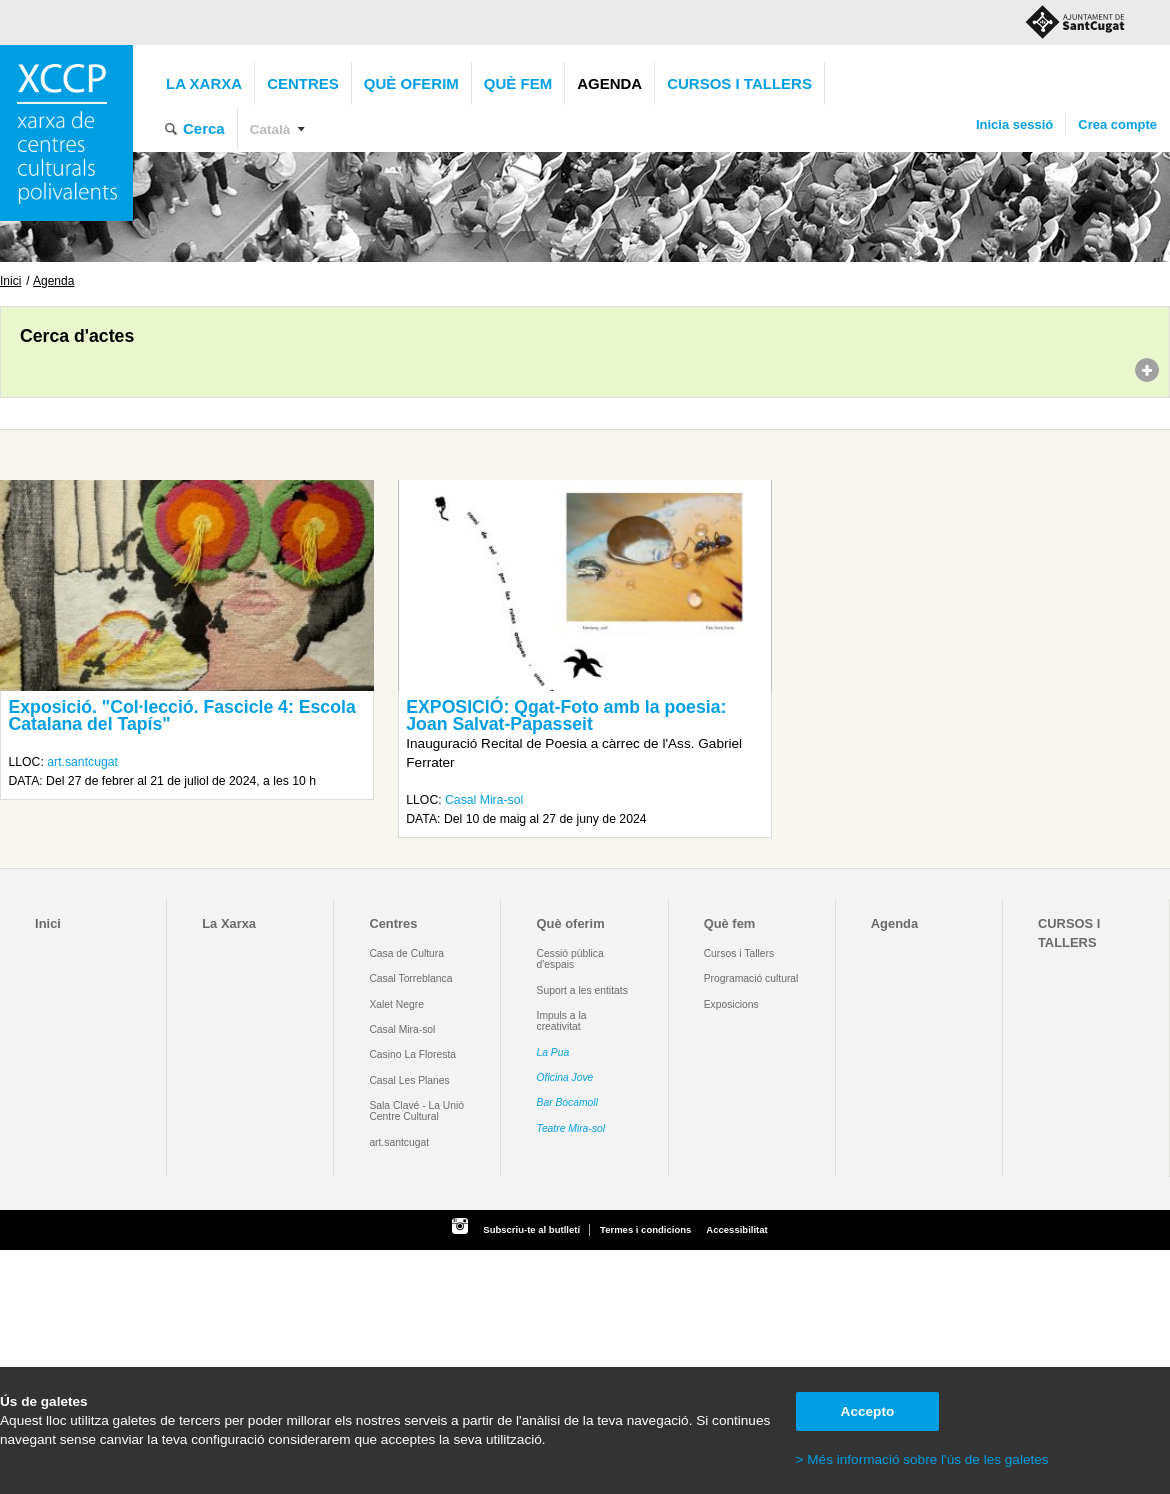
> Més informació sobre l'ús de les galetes (922, 1459)
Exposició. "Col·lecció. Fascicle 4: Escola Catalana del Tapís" (181, 716)
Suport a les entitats (582, 990)
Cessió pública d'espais (570, 959)
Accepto (868, 1411)
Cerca (204, 128)
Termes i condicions (645, 1229)
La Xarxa (204, 83)
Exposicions (731, 1004)
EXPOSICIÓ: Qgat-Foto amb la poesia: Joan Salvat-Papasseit (566, 716)
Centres (303, 83)
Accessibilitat (736, 1229)
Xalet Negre (396, 1004)
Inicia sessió (1014, 124)
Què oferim (411, 83)
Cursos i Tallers (739, 953)
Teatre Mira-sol (571, 1128)
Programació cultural (751, 978)
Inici (10, 281)
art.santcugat (82, 762)
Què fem (518, 83)
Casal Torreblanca (410, 978)
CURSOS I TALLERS (739, 83)
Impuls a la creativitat (562, 1021)
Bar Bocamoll (567, 1102)
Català (270, 129)
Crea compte (1117, 124)
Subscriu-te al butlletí (531, 1229)
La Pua (553, 1052)
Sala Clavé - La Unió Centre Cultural (416, 1111)
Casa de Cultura (406, 953)
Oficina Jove (565, 1077)
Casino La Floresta (412, 1054)
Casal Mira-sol (484, 800)
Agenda (609, 83)
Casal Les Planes (409, 1080)
